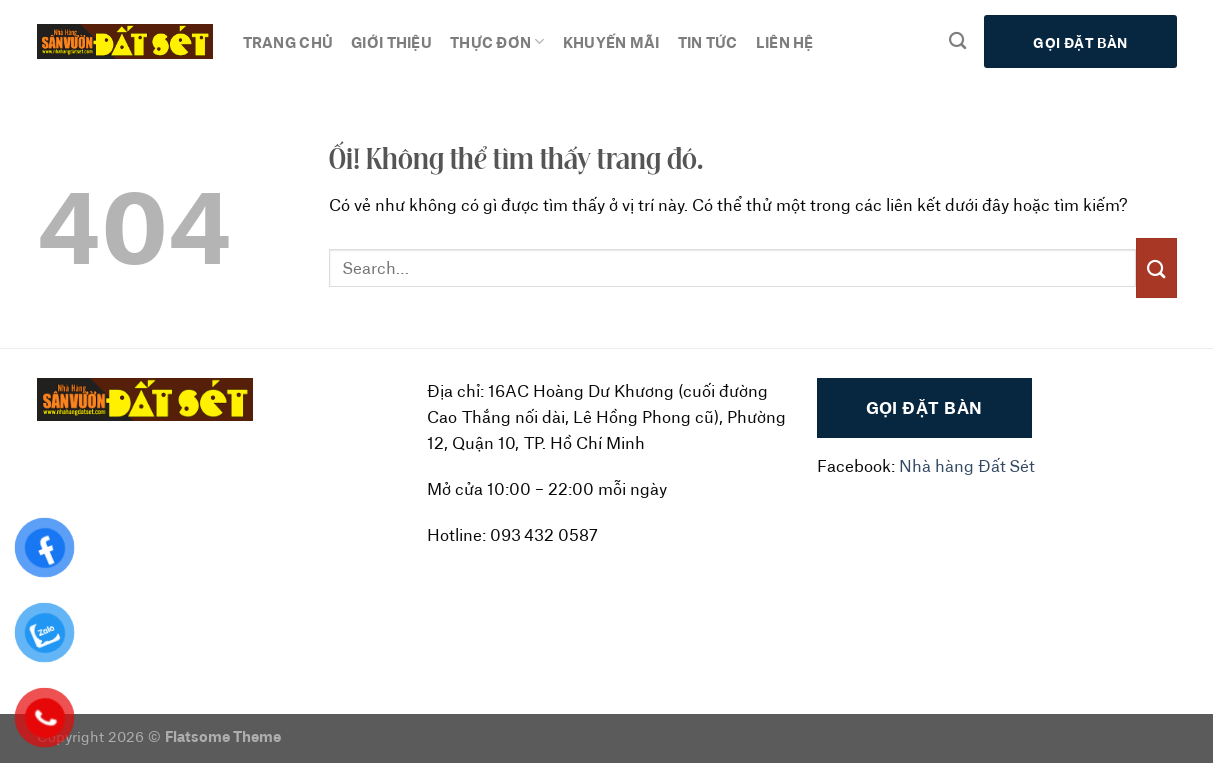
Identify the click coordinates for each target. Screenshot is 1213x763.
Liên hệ (785, 41)
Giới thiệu (391, 41)
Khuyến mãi (611, 41)
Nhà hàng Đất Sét (967, 465)
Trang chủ (288, 41)
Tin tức (708, 41)
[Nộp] (1156, 267)
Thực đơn (497, 42)
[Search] (957, 41)
